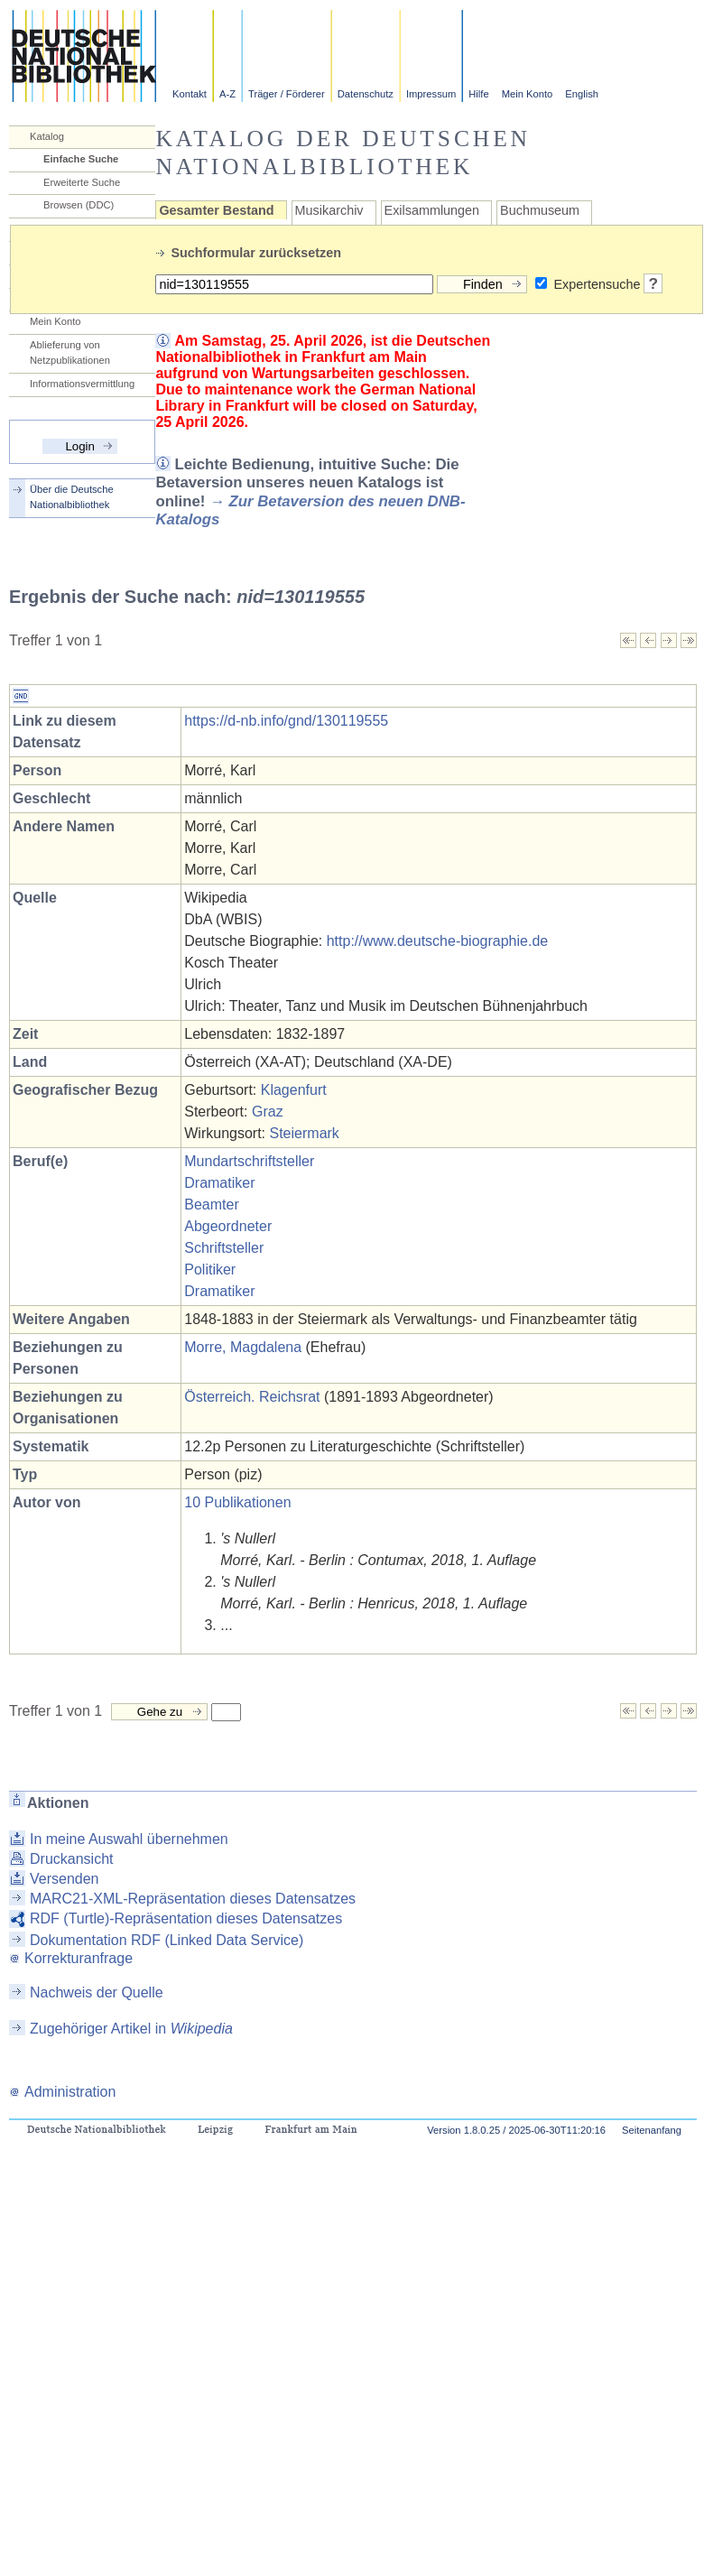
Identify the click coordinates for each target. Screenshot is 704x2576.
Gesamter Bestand (216, 210)
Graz (267, 1111)
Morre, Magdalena (242, 1347)
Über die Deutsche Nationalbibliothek (72, 497)
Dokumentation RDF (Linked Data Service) (166, 1940)
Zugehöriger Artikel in (131, 2028)
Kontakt (189, 93)
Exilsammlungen (432, 210)
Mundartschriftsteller (249, 1161)
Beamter (211, 1204)
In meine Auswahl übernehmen (129, 1839)
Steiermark (304, 1133)
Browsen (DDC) (78, 204)
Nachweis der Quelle (96, 1992)
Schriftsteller (224, 1248)
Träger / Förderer (286, 93)
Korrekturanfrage (71, 1958)
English (581, 93)
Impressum (431, 93)
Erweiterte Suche (81, 182)
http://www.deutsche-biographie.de (437, 941)
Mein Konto (527, 93)
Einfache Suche (80, 158)
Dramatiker (219, 1183)
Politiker (210, 1269)
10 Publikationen (237, 1502)
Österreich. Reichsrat (252, 1396)
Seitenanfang (651, 2130)
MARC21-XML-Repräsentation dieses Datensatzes (193, 1898)
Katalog (47, 136)
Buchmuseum (539, 210)
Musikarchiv (329, 210)
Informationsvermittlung (82, 383)
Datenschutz (366, 93)
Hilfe (478, 93)
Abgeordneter (228, 1226)
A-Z (227, 93)
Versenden (64, 1878)
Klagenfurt (294, 1090)
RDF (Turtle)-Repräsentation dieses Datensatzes (186, 1918)
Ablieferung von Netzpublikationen (70, 352)
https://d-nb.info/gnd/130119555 (286, 720)
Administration (62, 2091)
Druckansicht (71, 1859)
